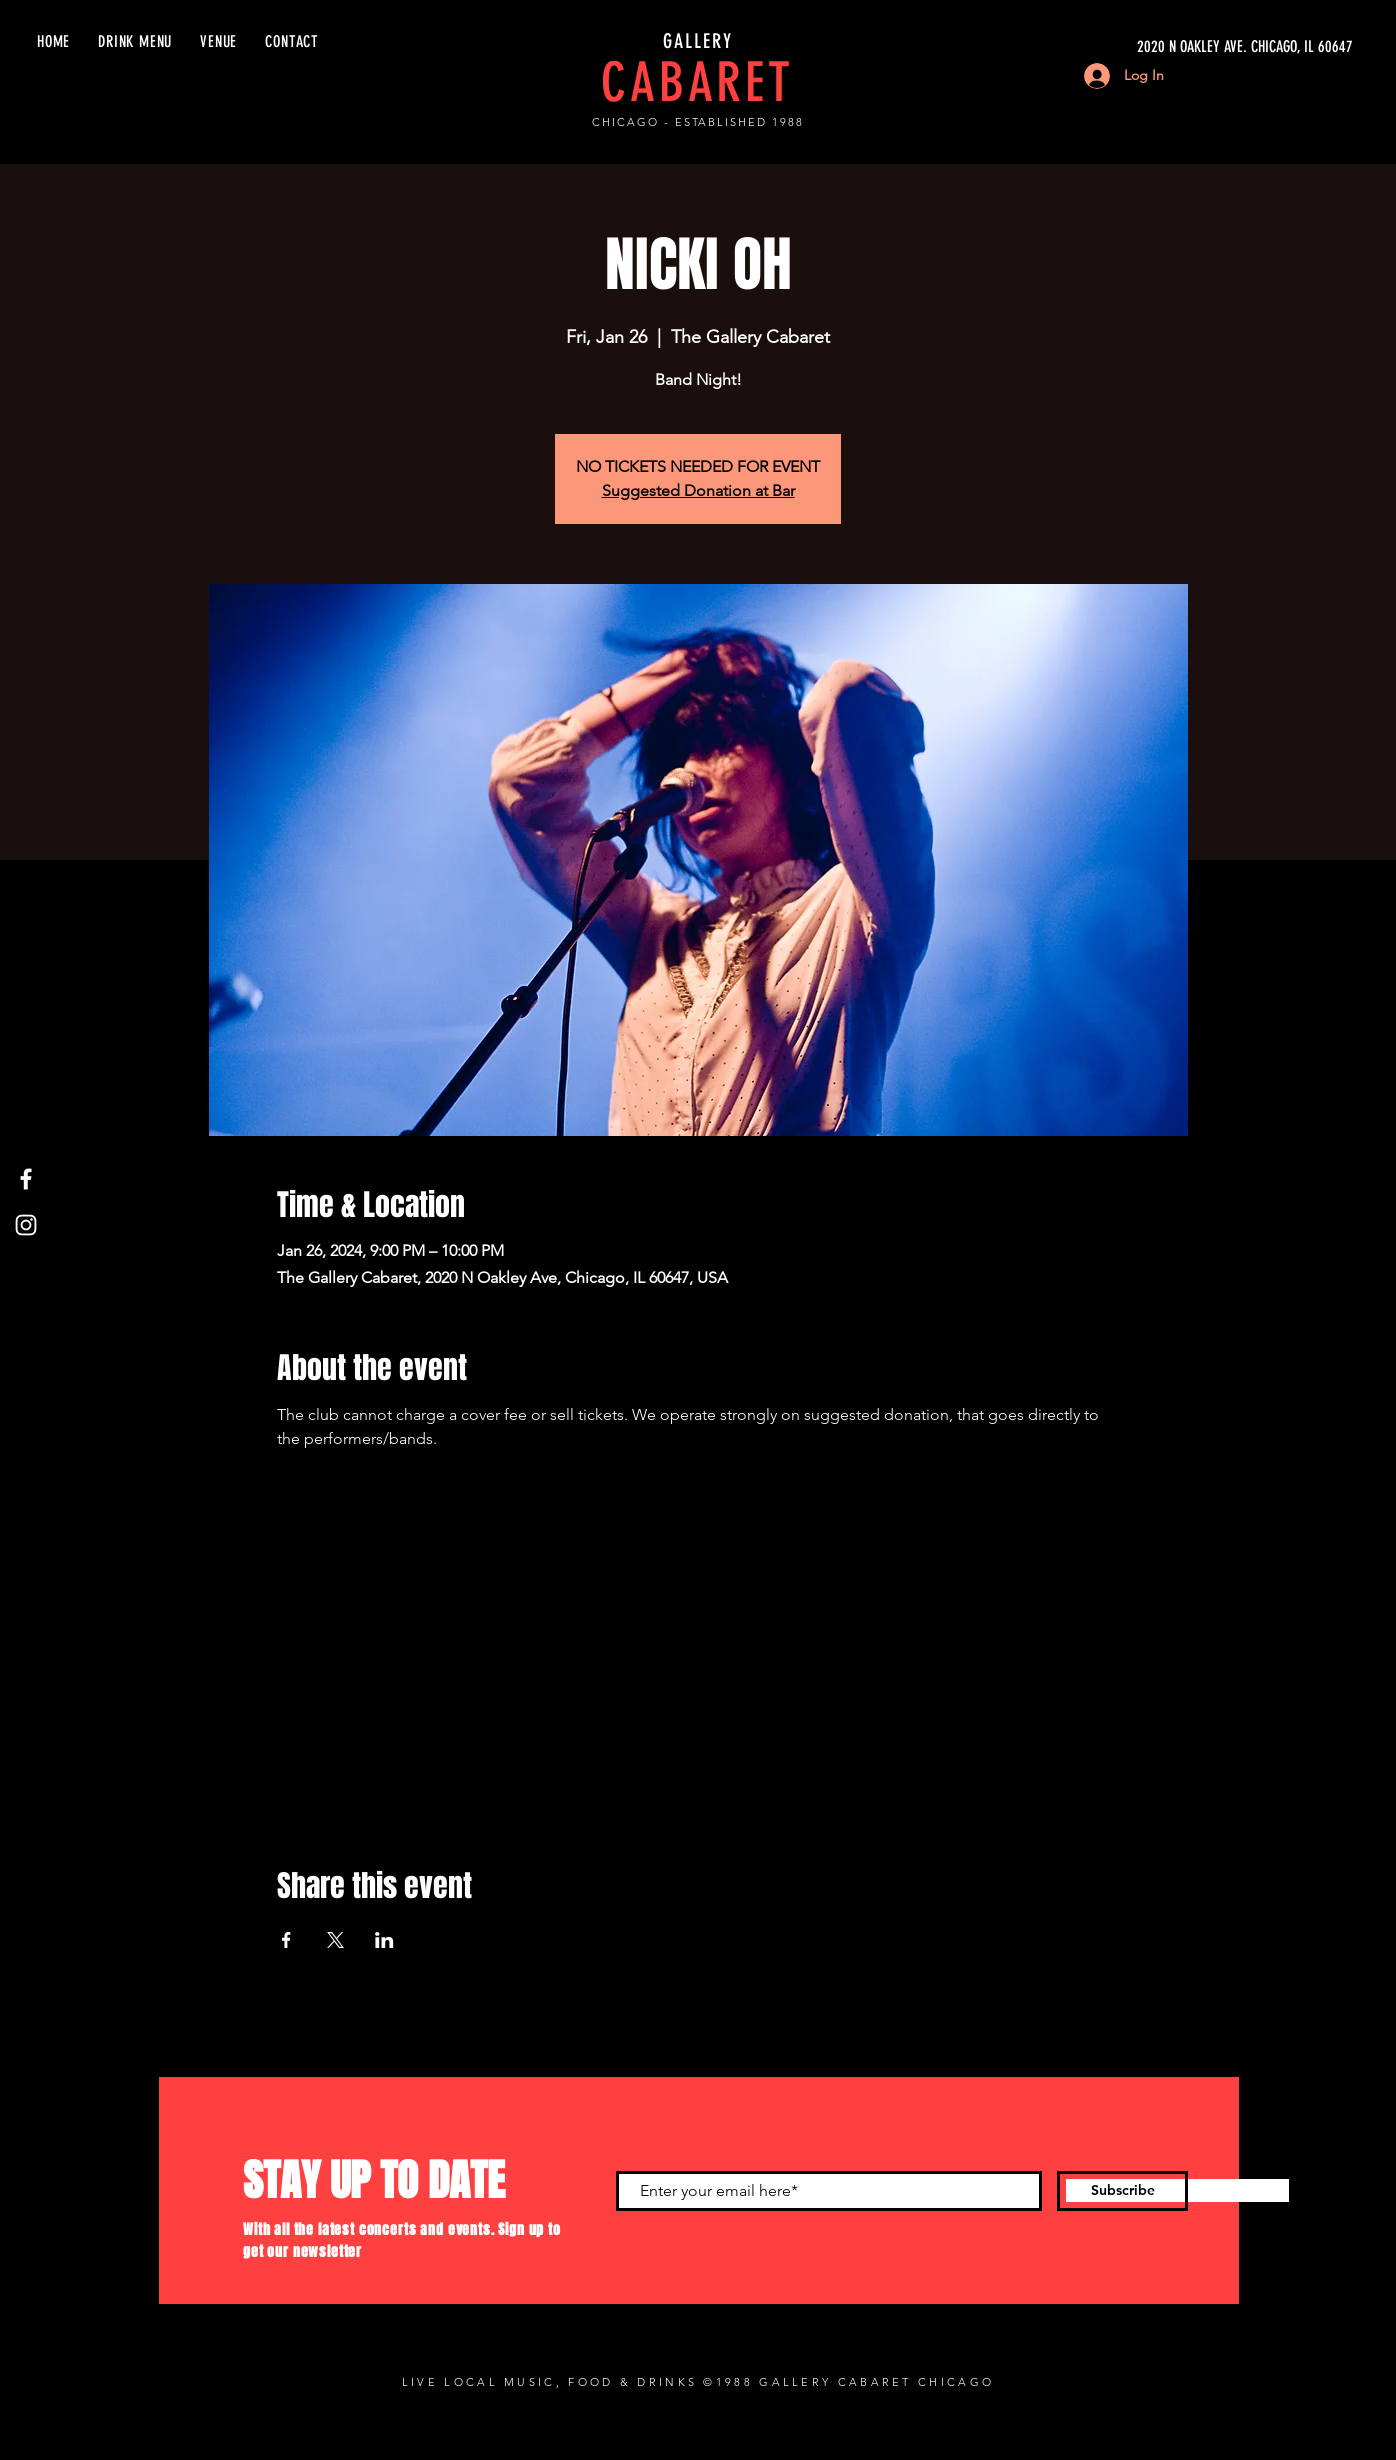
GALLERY (698, 41)
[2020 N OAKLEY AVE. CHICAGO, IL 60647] (1164, 47)
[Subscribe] (1122, 2191)
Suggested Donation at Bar (698, 490)
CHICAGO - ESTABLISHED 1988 (698, 122)
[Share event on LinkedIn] (384, 1940)
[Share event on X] (335, 1940)
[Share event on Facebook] (286, 1940)
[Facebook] (26, 1179)
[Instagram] (26, 1225)
